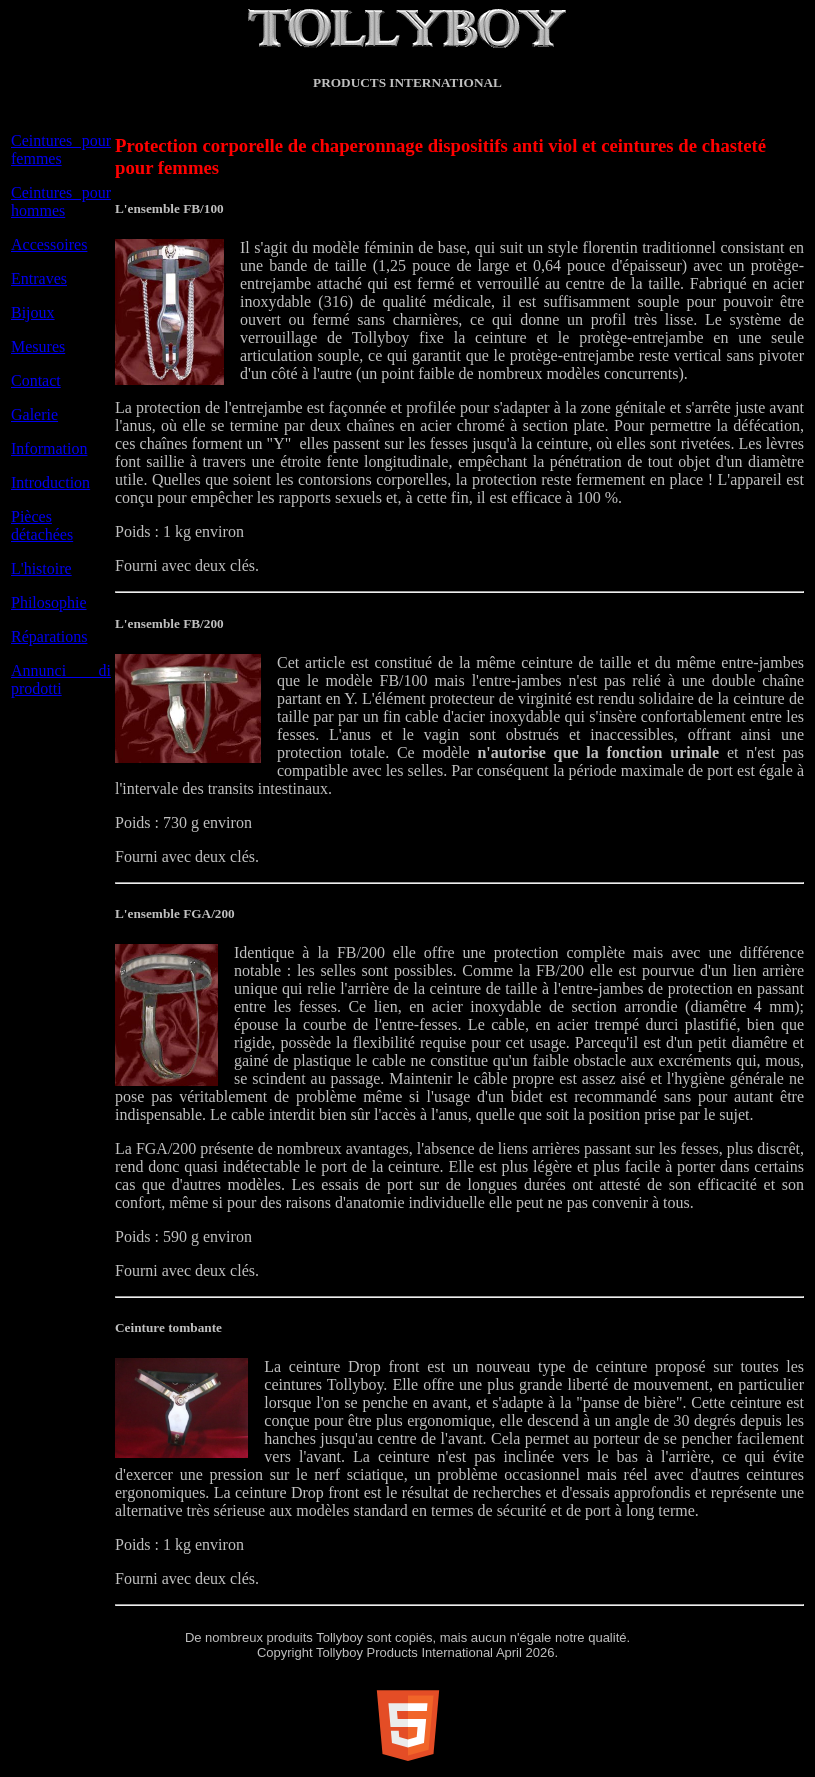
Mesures (38, 346)
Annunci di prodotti (61, 679)
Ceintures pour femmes (61, 149)
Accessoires (49, 244)
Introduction (50, 482)
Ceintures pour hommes (61, 201)
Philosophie (49, 602)
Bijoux (33, 312)
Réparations (49, 636)
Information (49, 448)
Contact (36, 380)
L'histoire (41, 568)
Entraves (39, 278)
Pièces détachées (42, 525)
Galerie (34, 414)
